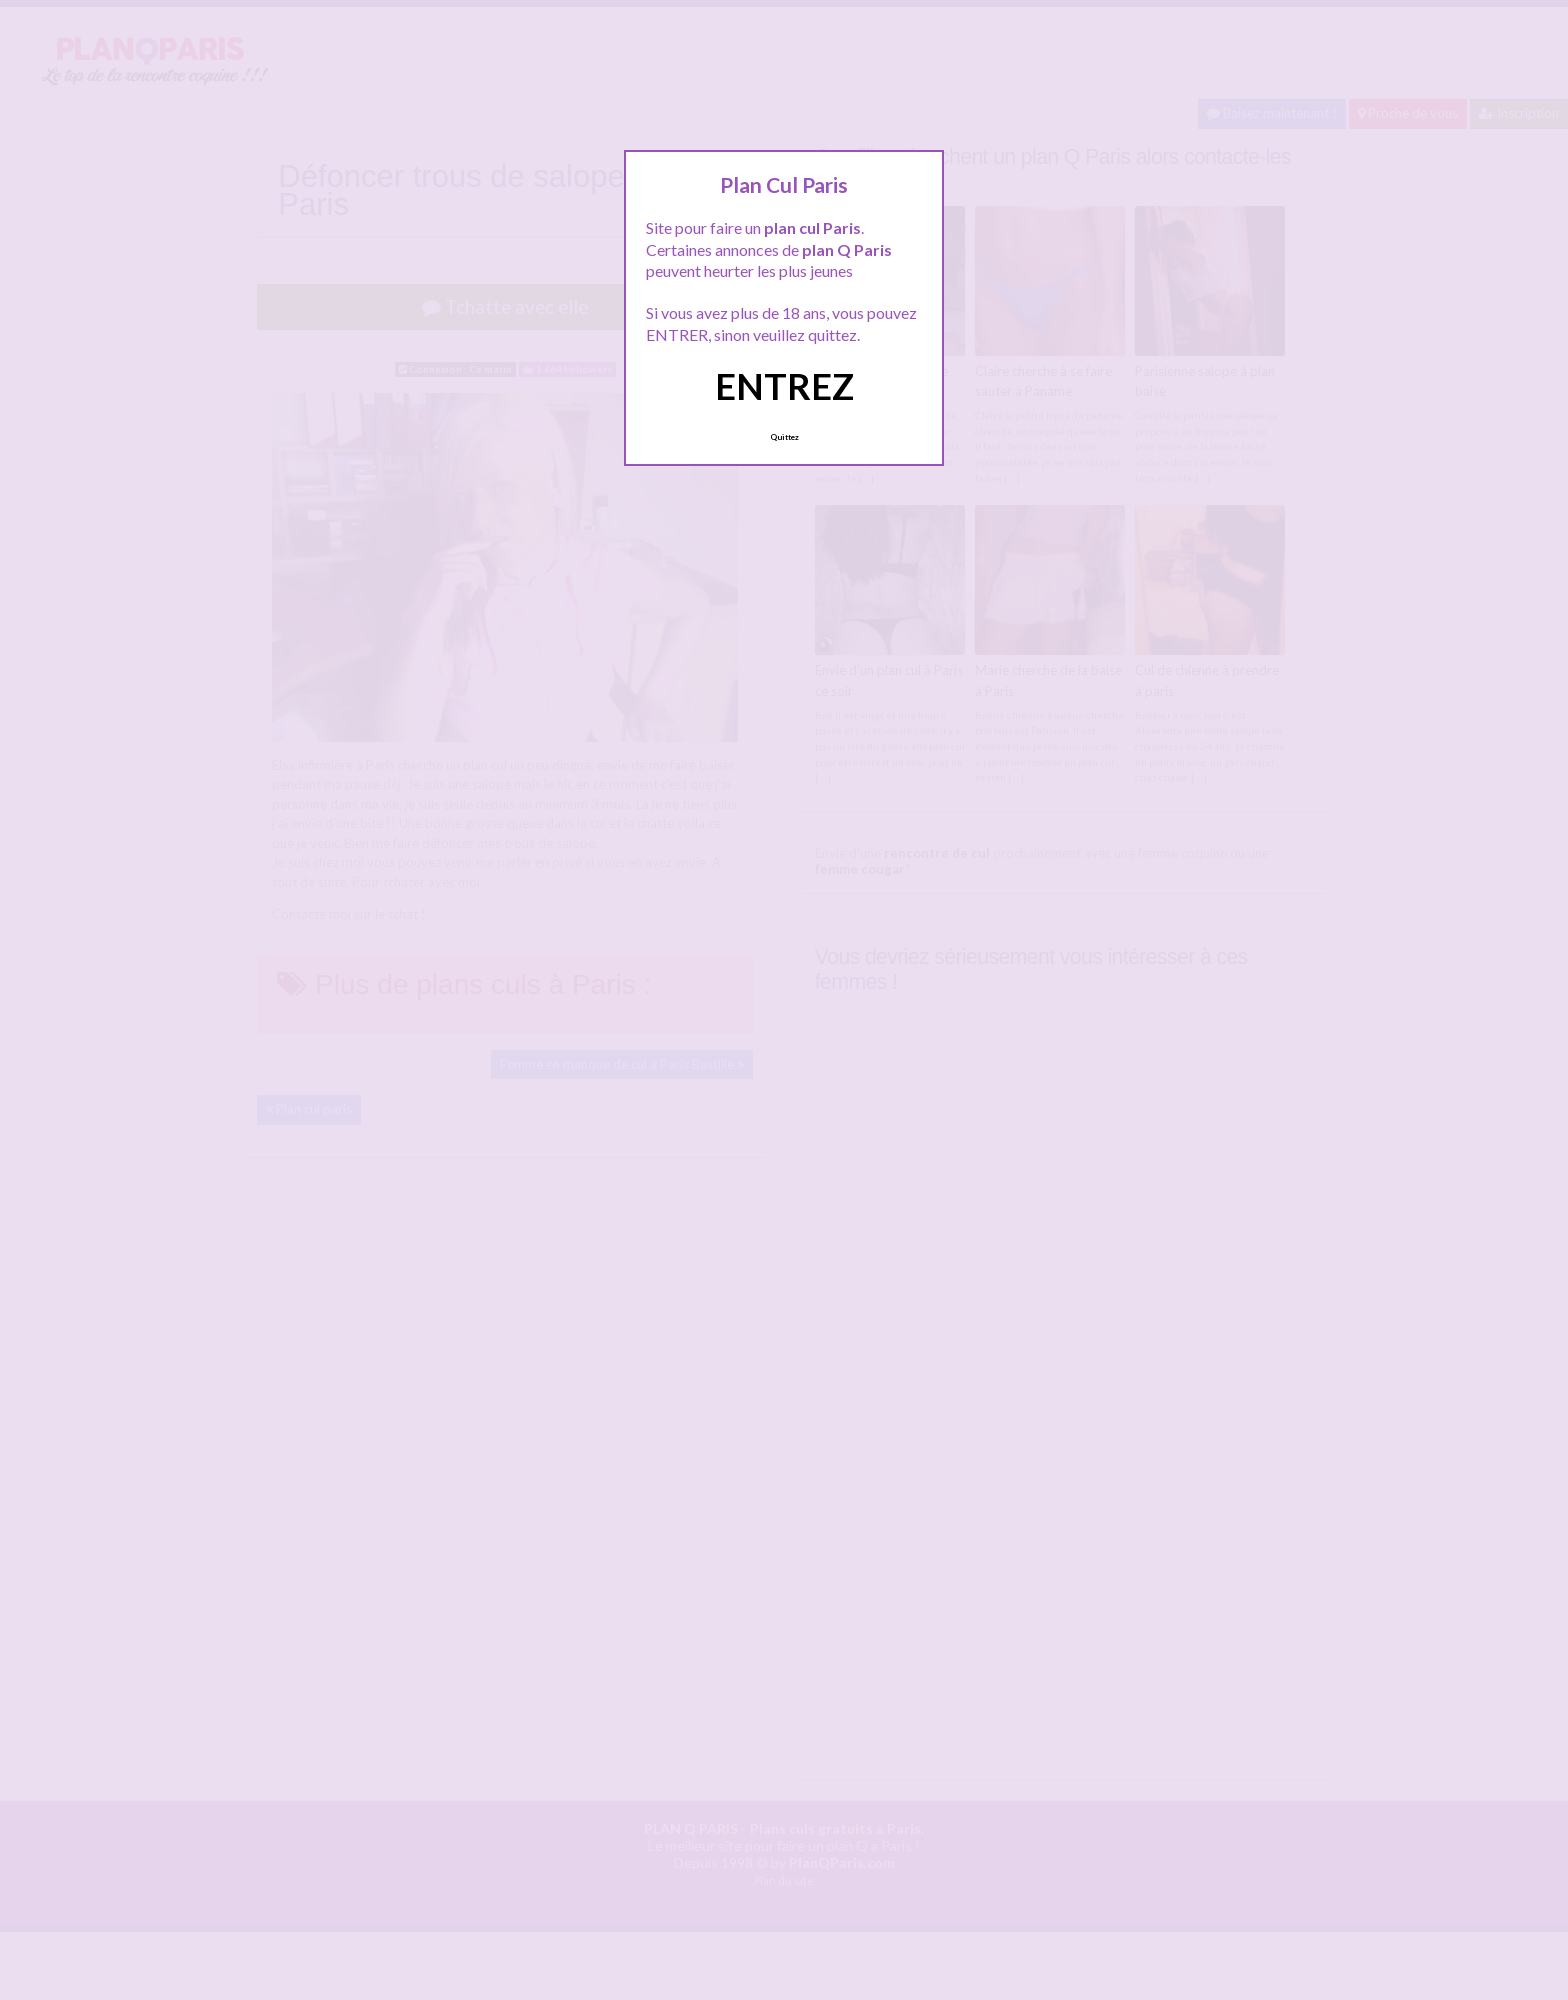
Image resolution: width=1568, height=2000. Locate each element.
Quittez (784, 437)
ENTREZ (784, 386)
